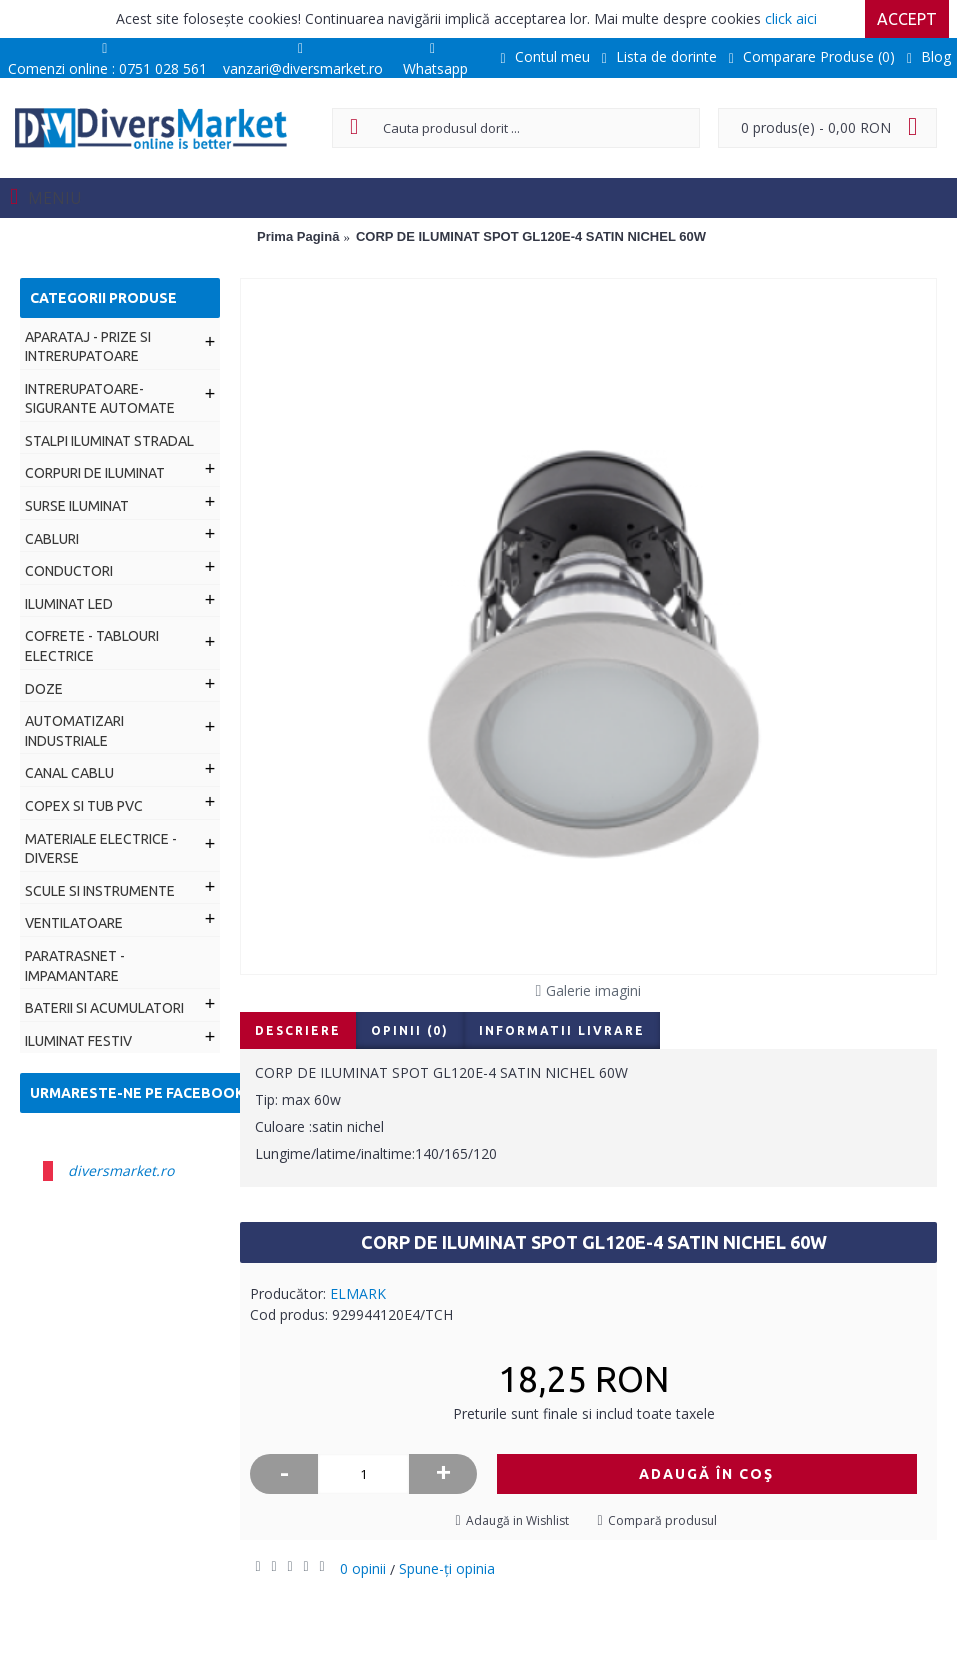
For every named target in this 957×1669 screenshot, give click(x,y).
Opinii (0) (410, 1030)
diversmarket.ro (121, 1170)
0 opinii (363, 1568)
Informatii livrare (562, 1030)
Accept (907, 19)
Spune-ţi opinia (447, 1568)
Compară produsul (662, 1520)
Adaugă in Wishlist (517, 1520)
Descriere (298, 1030)
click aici (791, 18)
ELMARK (358, 1293)
